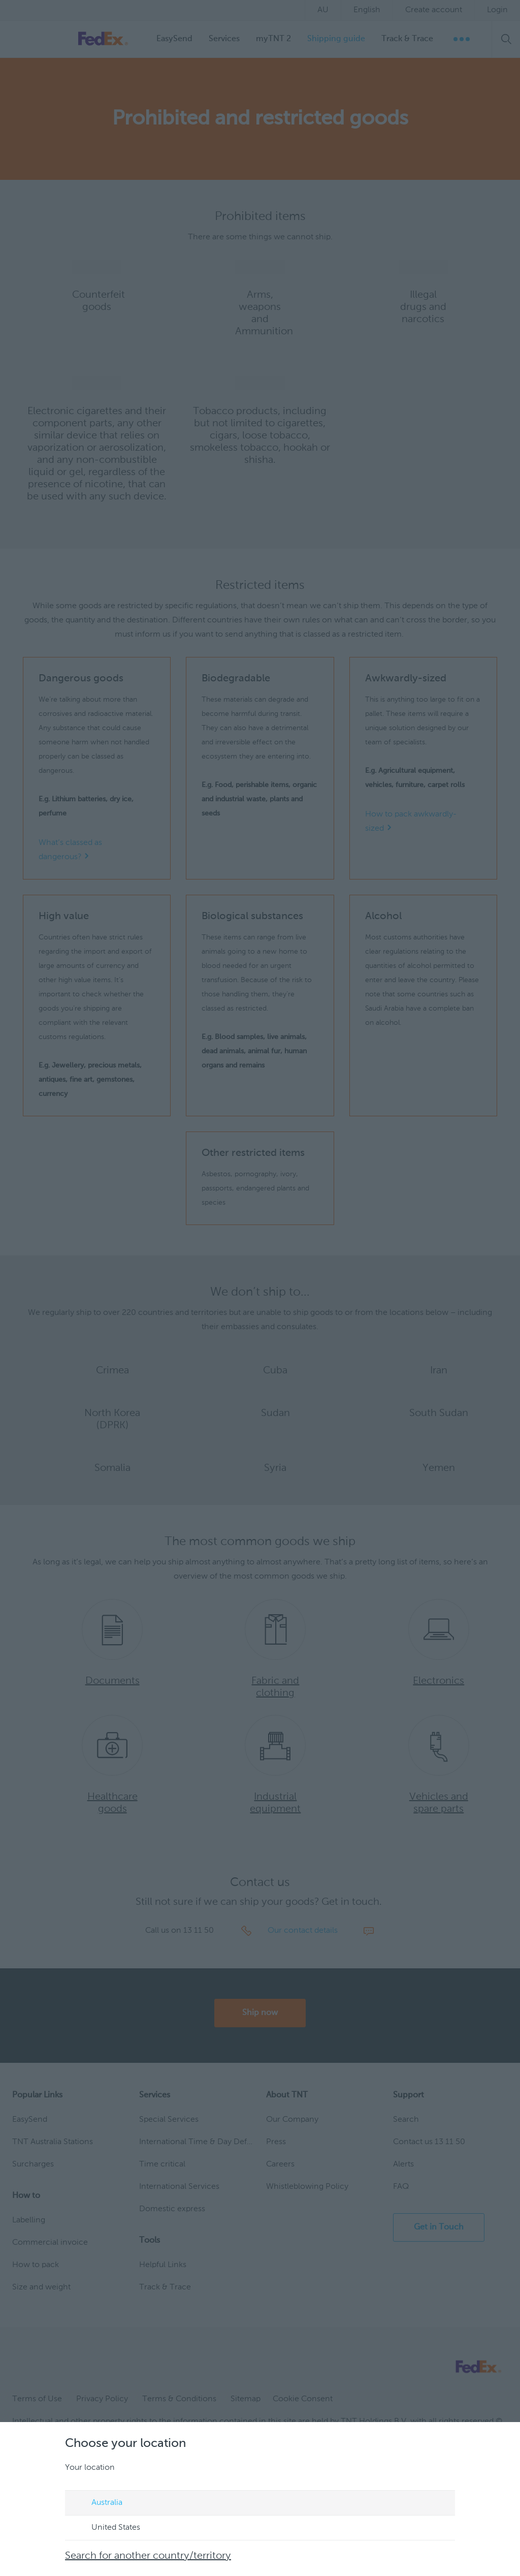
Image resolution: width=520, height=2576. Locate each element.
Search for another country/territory (148, 2556)
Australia (97, 2503)
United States (106, 2528)
